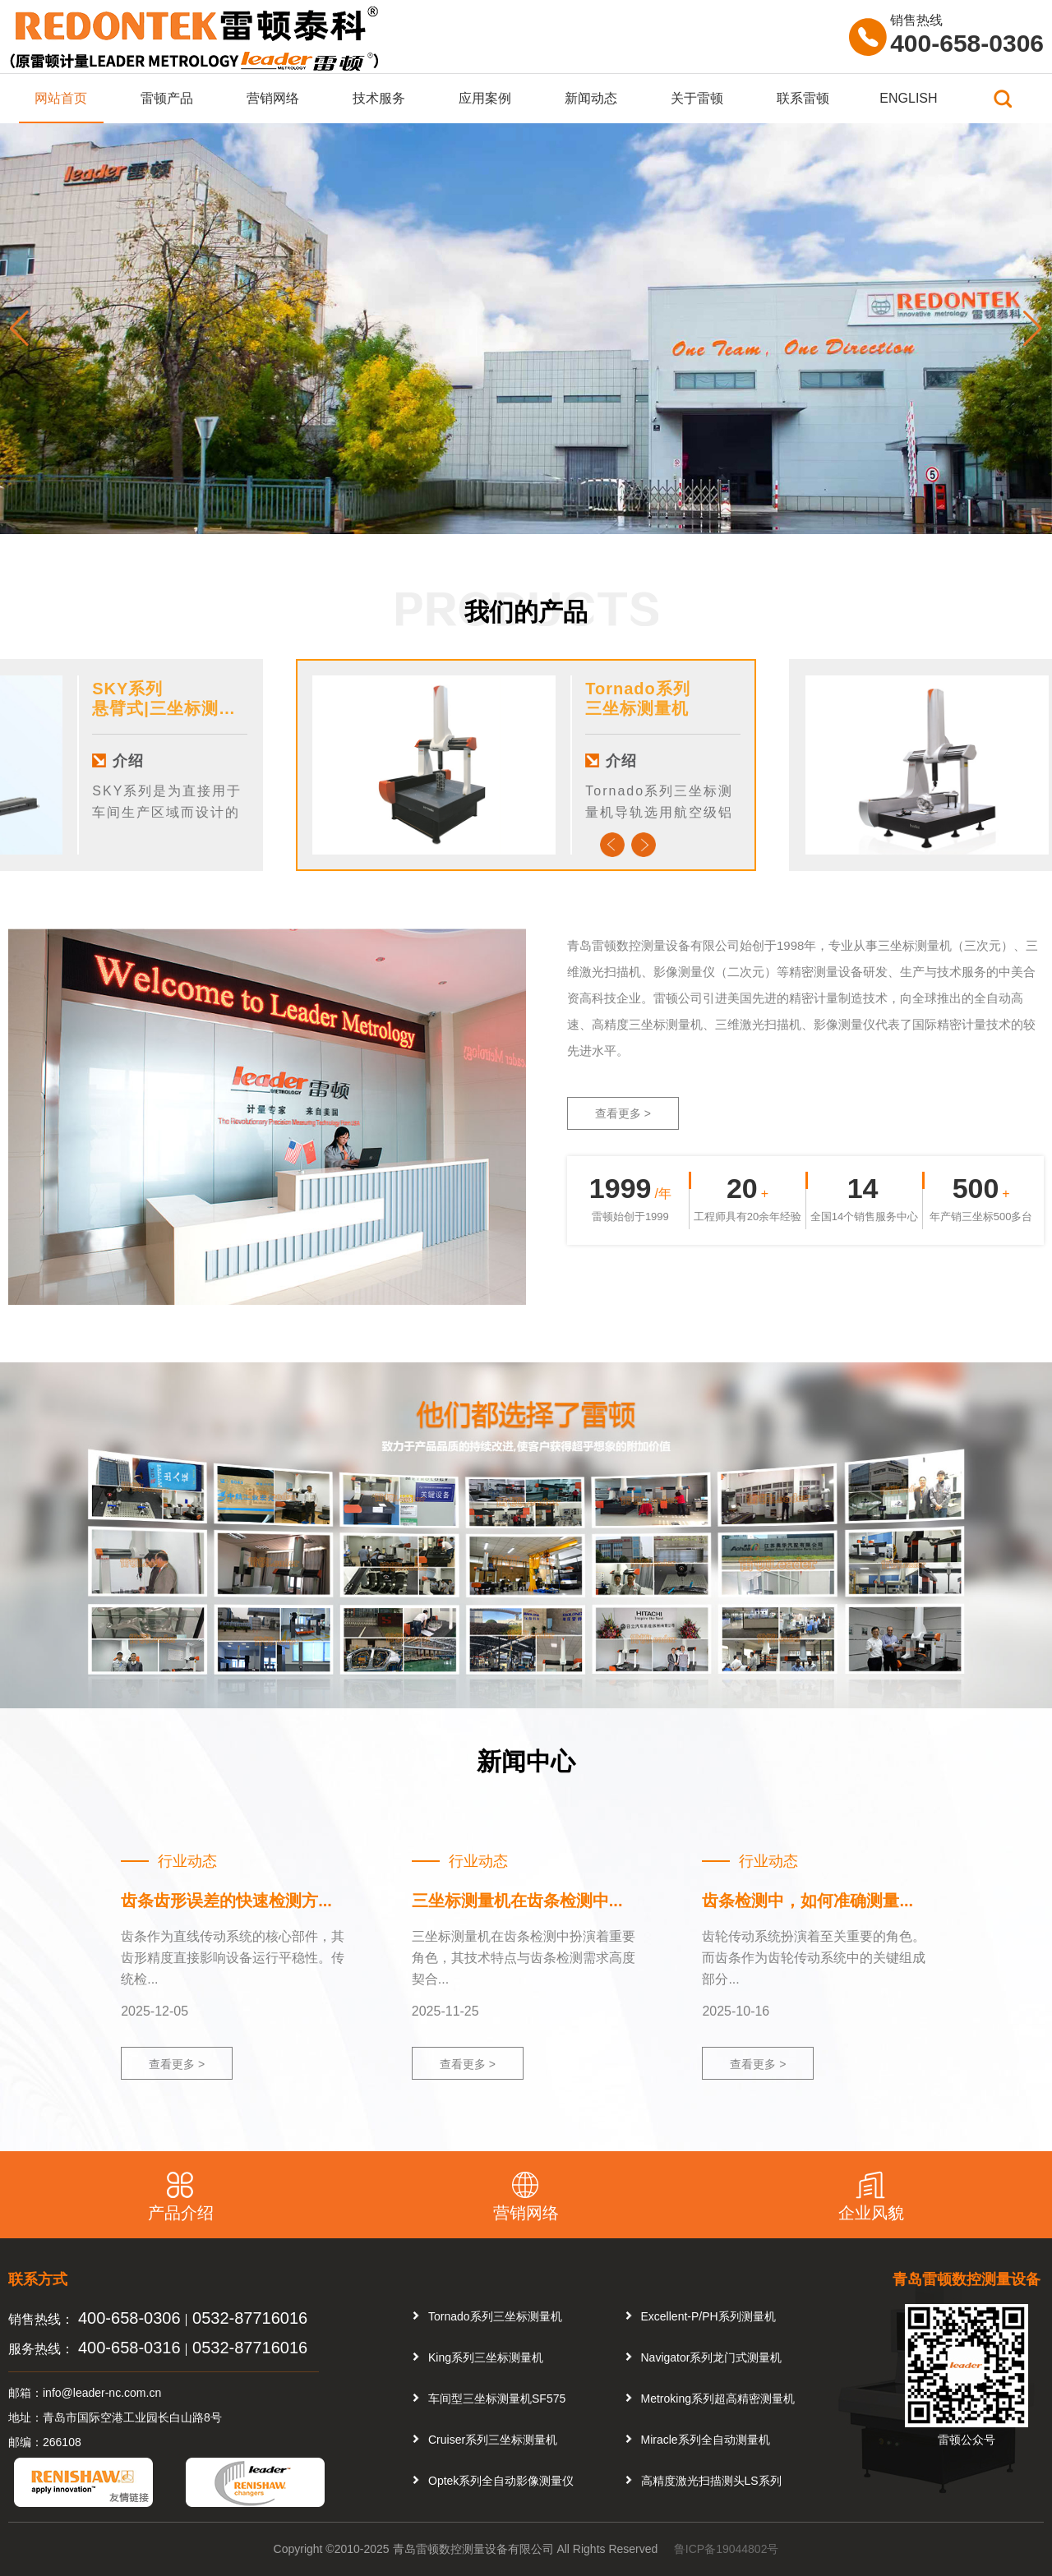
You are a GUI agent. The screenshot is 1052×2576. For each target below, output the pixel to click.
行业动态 (187, 1861)
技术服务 (379, 98)
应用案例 (485, 98)
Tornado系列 (637, 689)
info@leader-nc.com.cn (102, 2392)
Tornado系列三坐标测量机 (495, 2316)
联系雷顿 (803, 98)
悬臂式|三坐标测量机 (172, 708)
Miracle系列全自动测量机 (705, 2439)
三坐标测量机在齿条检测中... (517, 1901)
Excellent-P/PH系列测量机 (708, 2316)
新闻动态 (591, 98)
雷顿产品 (167, 98)
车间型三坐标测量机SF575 (496, 2398)
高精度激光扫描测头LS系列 (711, 2480)
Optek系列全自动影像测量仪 (501, 2480)
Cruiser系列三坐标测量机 (492, 2439)
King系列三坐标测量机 (485, 2357)
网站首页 (61, 98)
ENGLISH (908, 98)
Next (643, 844)
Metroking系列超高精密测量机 (718, 2398)
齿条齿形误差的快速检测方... (226, 1901)
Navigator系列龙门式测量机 (711, 2357)
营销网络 (273, 98)
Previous (612, 844)
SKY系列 (127, 689)
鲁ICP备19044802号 (726, 2548)
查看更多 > (623, 1113)
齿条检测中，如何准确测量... (807, 1901)
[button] (1033, 329)
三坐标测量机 (637, 708)
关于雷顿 (697, 98)
